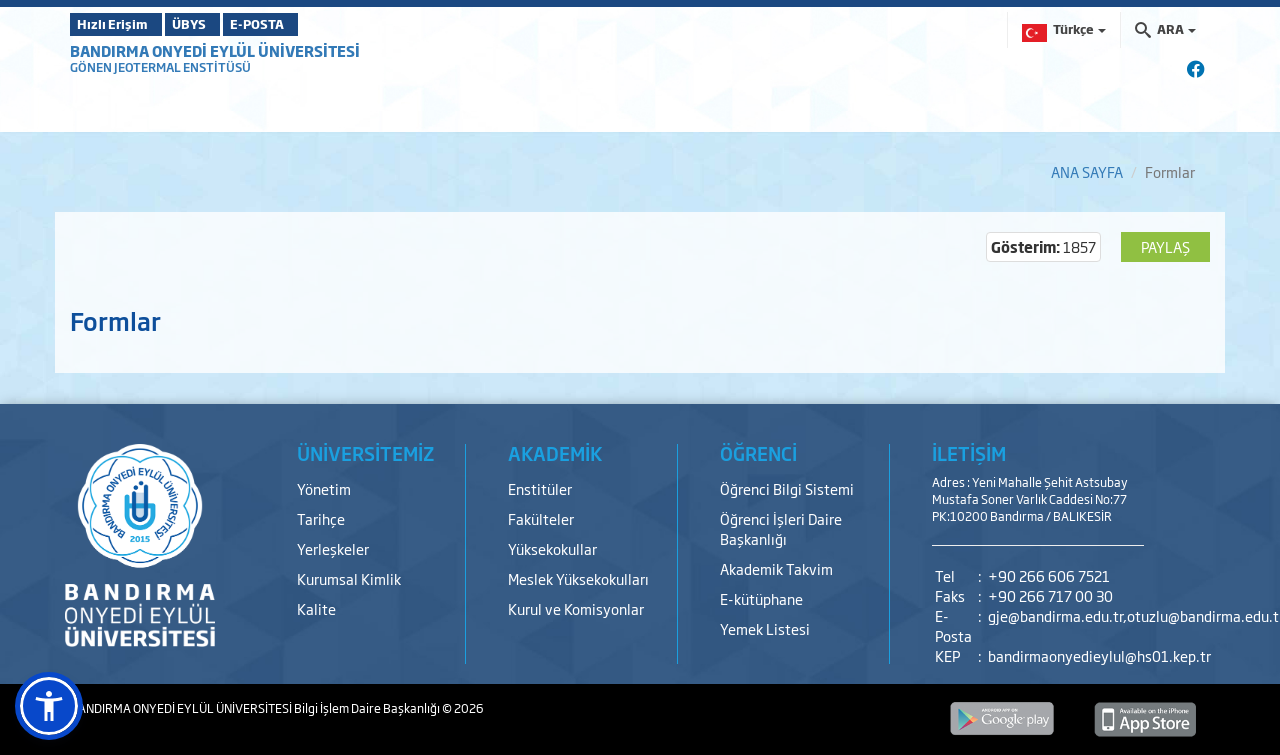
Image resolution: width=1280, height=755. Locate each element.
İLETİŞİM (969, 453)
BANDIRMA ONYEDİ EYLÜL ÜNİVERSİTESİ (215, 50)
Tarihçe (321, 518)
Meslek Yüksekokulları (578, 578)
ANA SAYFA (1087, 171)
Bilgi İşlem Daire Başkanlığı (368, 708)
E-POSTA (310, 24)
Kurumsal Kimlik (349, 578)
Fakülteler (541, 518)
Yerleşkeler (333, 548)
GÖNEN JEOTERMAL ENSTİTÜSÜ (160, 67)
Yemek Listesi (765, 628)
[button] (49, 706)
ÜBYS (217, 24)
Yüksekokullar (552, 548)
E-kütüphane (761, 598)
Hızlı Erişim (119, 24)
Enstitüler (540, 488)
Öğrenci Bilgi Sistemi (787, 488)
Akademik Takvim (776, 568)
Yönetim (324, 488)
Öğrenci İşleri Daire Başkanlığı (781, 528)
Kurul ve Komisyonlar (576, 608)
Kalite (316, 608)
